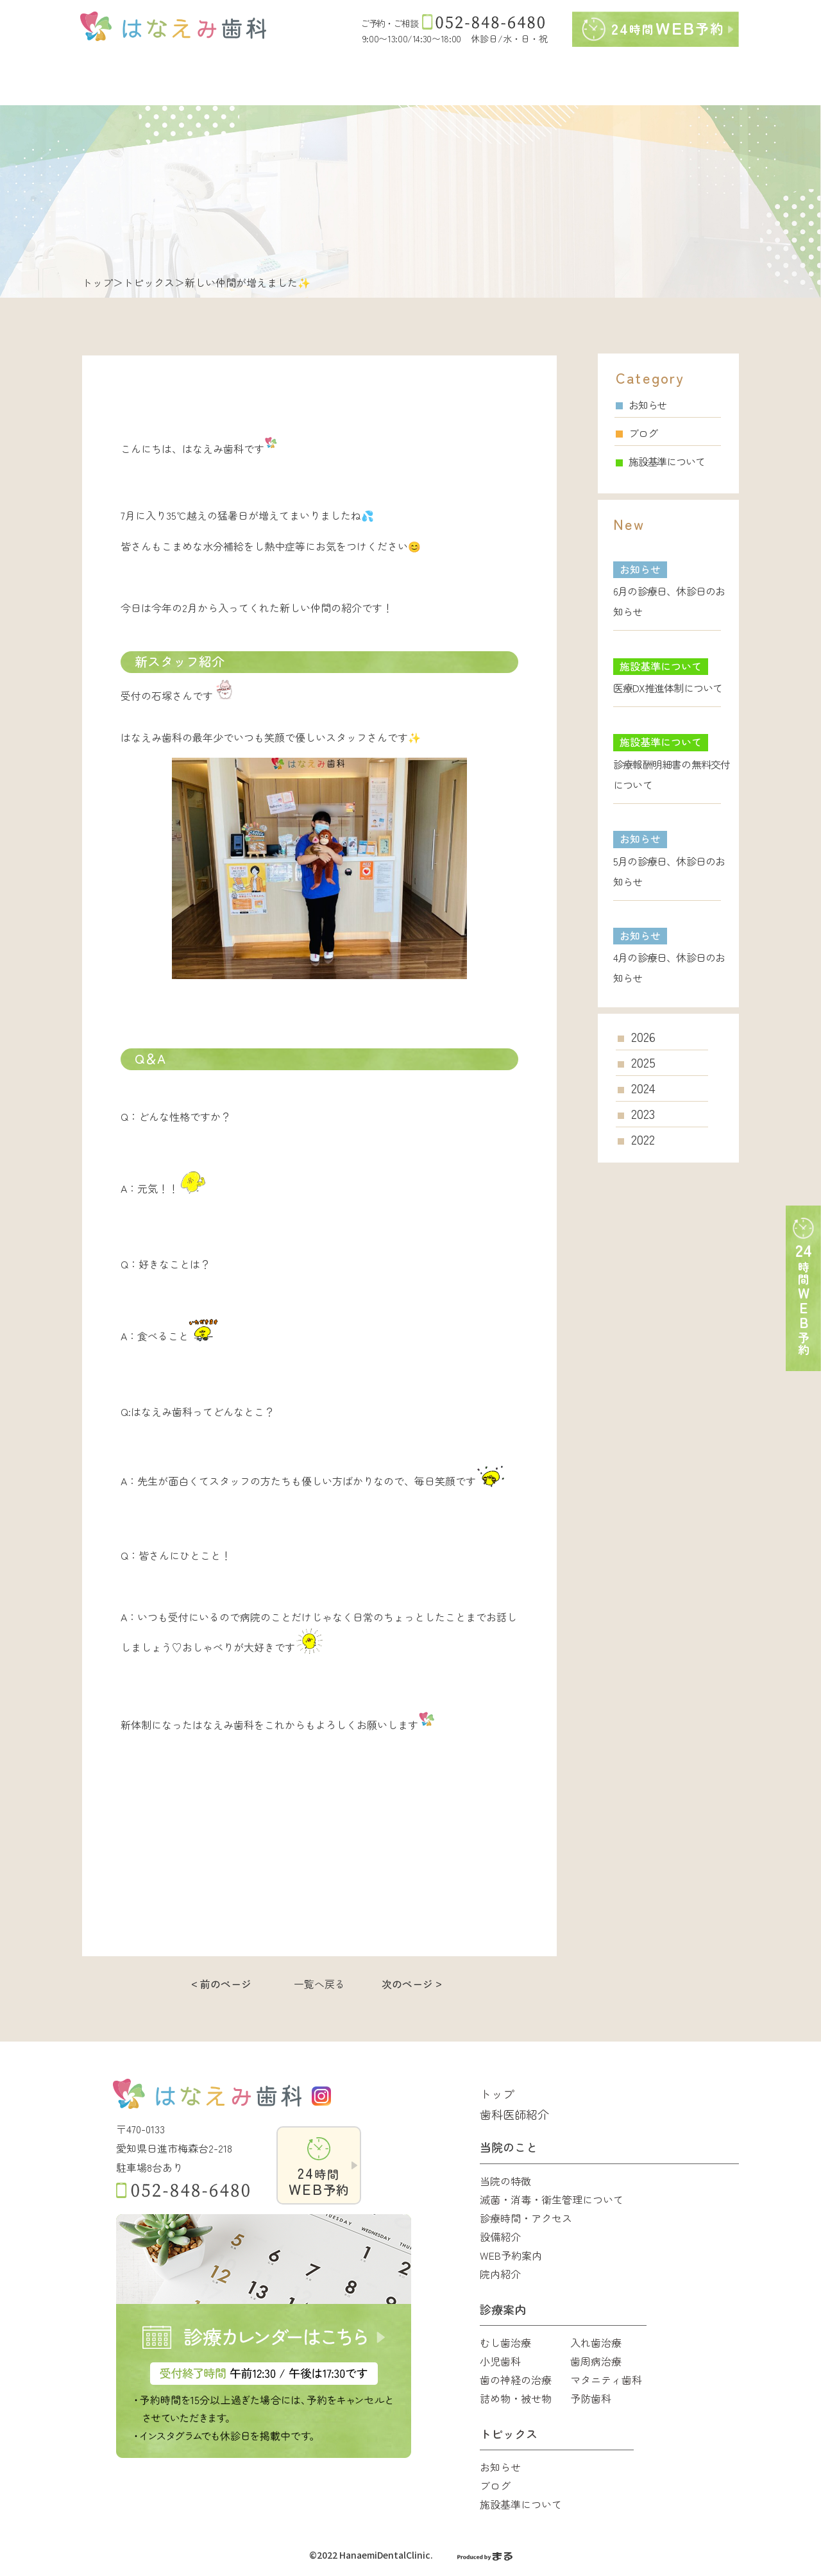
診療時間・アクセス (526, 2218)
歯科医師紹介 (514, 2114)
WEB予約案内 (511, 2255)
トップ (97, 282)
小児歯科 (500, 2361)
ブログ (636, 433)
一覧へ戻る (319, 1984)
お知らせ (641, 405)
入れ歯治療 (596, 2342)
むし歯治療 (505, 2342)
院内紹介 (500, 2274)
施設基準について (660, 461)
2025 (643, 1062)
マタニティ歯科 (606, 2379)
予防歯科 (590, 2398)
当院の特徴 (505, 2180)
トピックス (148, 282)
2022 (643, 1139)
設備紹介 (500, 2236)
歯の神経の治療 (516, 2379)
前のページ (225, 1984)
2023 (643, 1114)
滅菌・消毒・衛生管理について (551, 2199)
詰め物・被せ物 (516, 2398)
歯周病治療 (596, 2361)
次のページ (407, 1984)
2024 (643, 1088)
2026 (643, 1037)
